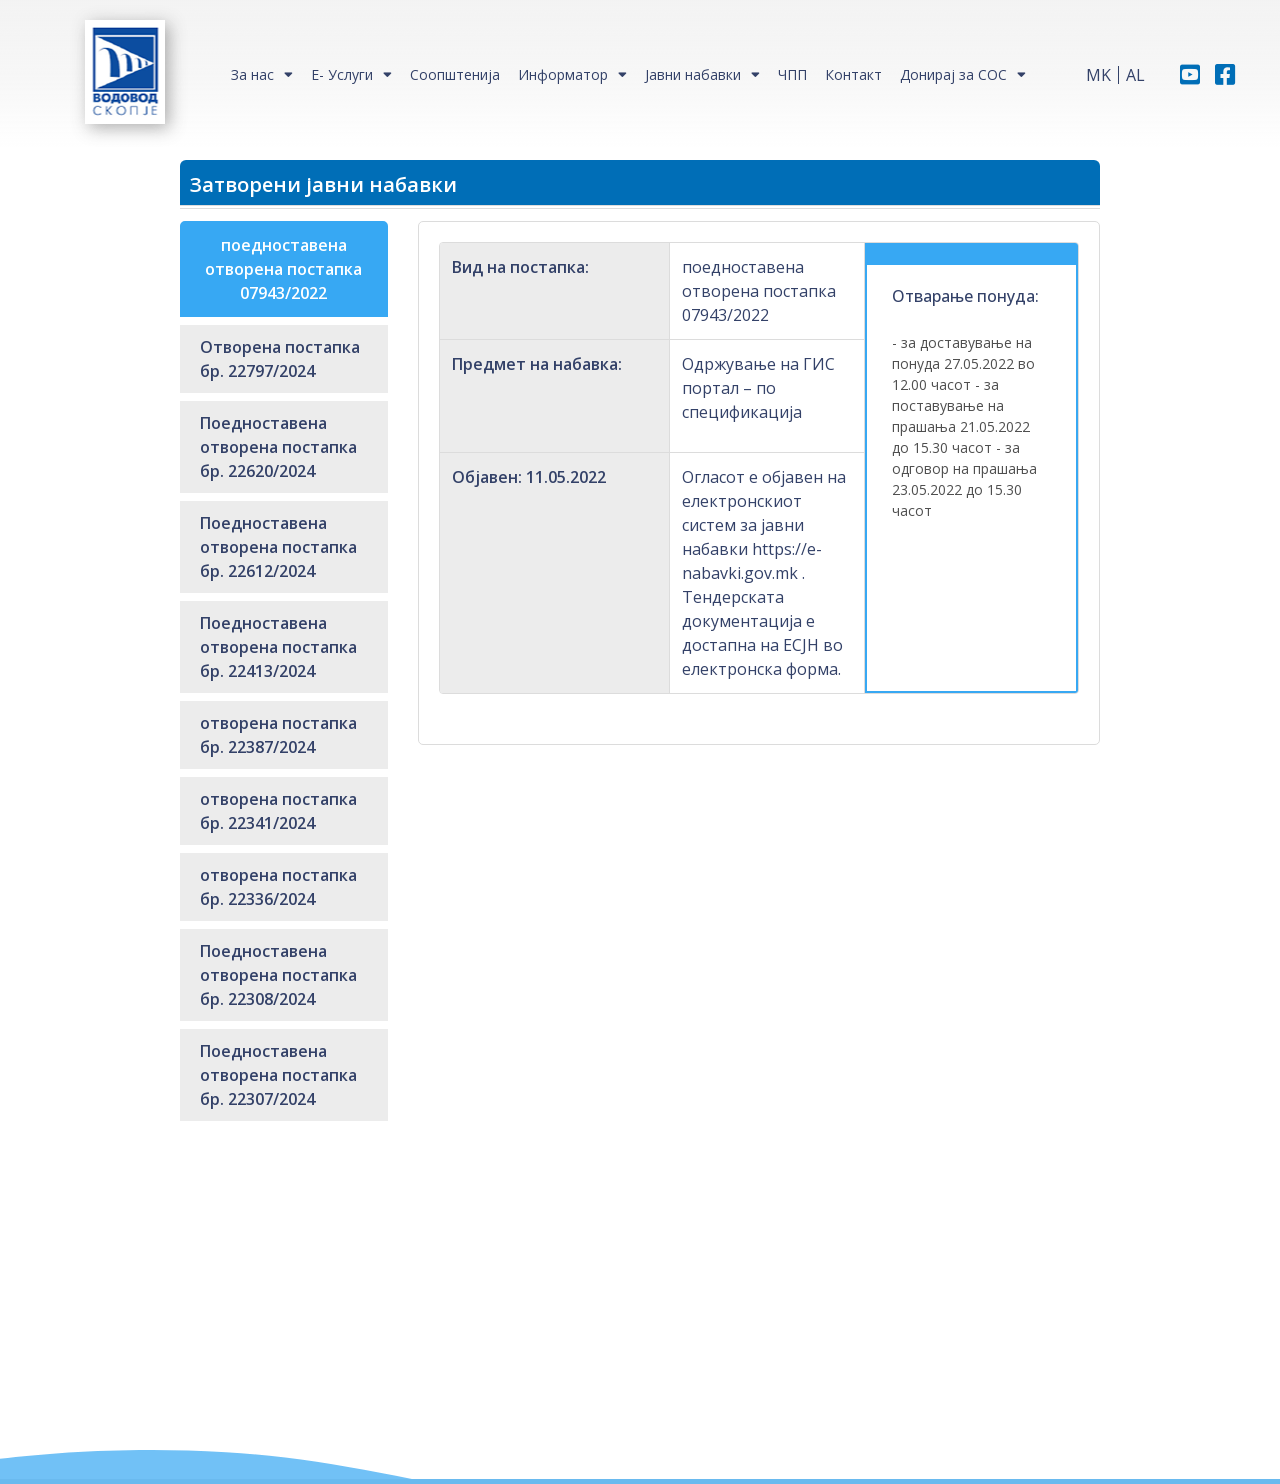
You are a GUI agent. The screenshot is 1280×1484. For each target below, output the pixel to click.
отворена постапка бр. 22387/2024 (278, 735)
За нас (252, 74)
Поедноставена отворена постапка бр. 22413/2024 (278, 647)
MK (1098, 75)
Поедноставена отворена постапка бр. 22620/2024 (278, 447)
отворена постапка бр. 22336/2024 (278, 887)
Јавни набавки (693, 74)
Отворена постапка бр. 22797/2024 (280, 359)
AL (1135, 75)
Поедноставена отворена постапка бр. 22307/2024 (278, 1075)
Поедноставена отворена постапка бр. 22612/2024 (278, 547)
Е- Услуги (342, 74)
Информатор (563, 74)
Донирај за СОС (953, 74)
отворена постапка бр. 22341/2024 (278, 811)
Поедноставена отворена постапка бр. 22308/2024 (278, 975)
